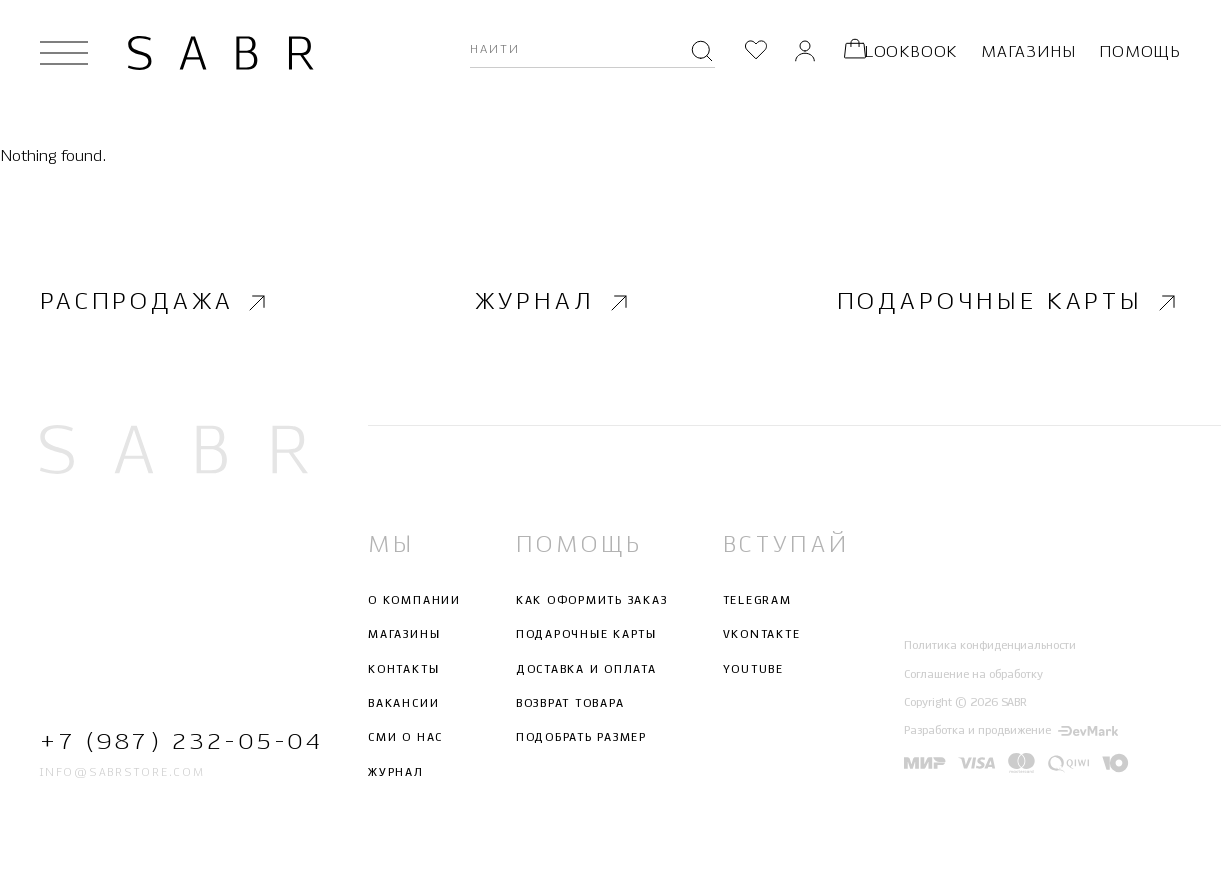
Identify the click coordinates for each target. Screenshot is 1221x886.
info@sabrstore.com (122, 772)
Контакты (403, 669)
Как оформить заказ (592, 601)
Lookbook (910, 52)
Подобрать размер (581, 738)
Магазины (1028, 52)
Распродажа (155, 302)
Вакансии (403, 704)
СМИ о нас (405, 738)
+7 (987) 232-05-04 (174, 742)
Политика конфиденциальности (990, 646)
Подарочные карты (1009, 302)
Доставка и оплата (586, 669)
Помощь (1140, 52)
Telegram (757, 601)
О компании (414, 601)
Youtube (753, 669)
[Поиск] (702, 53)
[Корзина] (855, 52)
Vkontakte (762, 635)
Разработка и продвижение (1011, 731)
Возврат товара (570, 704)
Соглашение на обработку (973, 674)
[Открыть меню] (64, 53)
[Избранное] (756, 52)
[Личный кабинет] (805, 52)
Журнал (553, 302)
